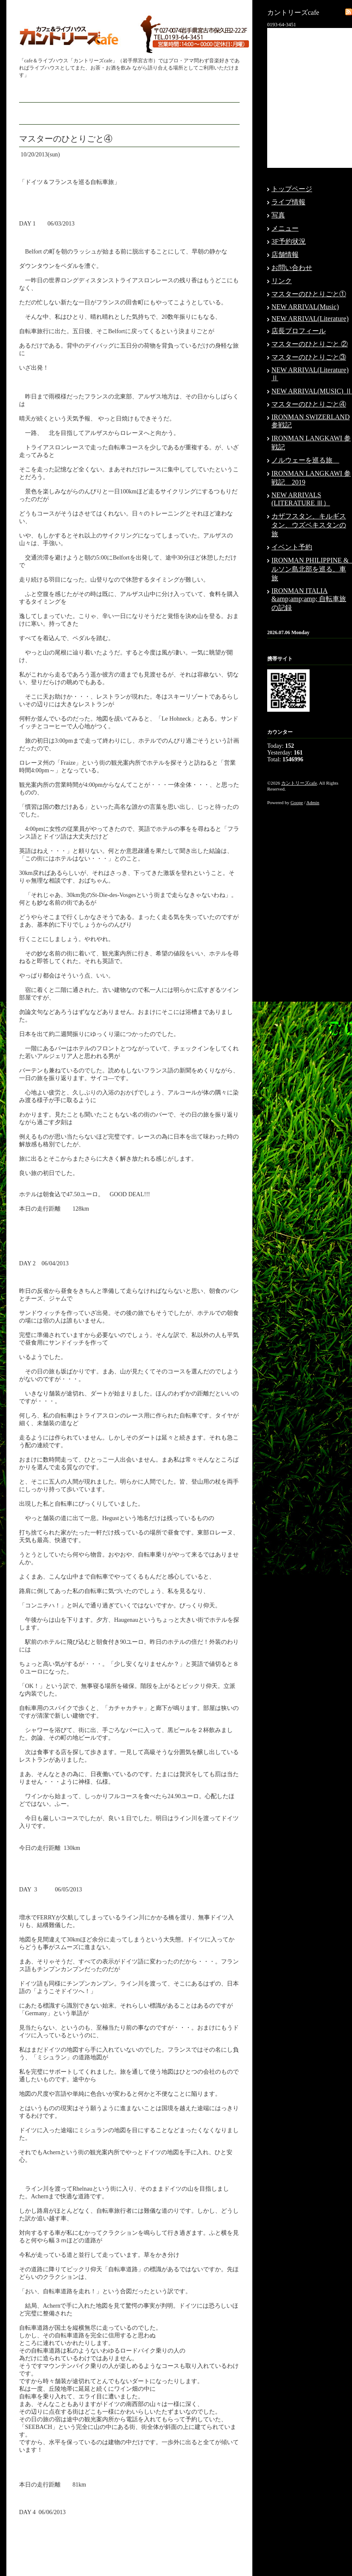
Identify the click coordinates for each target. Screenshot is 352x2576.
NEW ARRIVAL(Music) (305, 306)
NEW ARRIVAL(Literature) (310, 318)
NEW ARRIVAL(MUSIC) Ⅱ (311, 391)
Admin (312, 802)
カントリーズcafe (299, 782)
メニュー (285, 228)
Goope (297, 802)
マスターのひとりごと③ (308, 357)
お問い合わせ (291, 267)
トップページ (291, 188)
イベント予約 (291, 547)
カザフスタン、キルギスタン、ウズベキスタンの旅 (308, 524)
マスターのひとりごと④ (308, 404)
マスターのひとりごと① (308, 294)
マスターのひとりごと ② (309, 344)
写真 (278, 215)
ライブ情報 (288, 202)
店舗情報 (285, 254)
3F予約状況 (288, 241)
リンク (281, 280)
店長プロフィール (298, 330)
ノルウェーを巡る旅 (305, 460)
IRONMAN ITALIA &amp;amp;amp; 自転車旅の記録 (308, 599)
